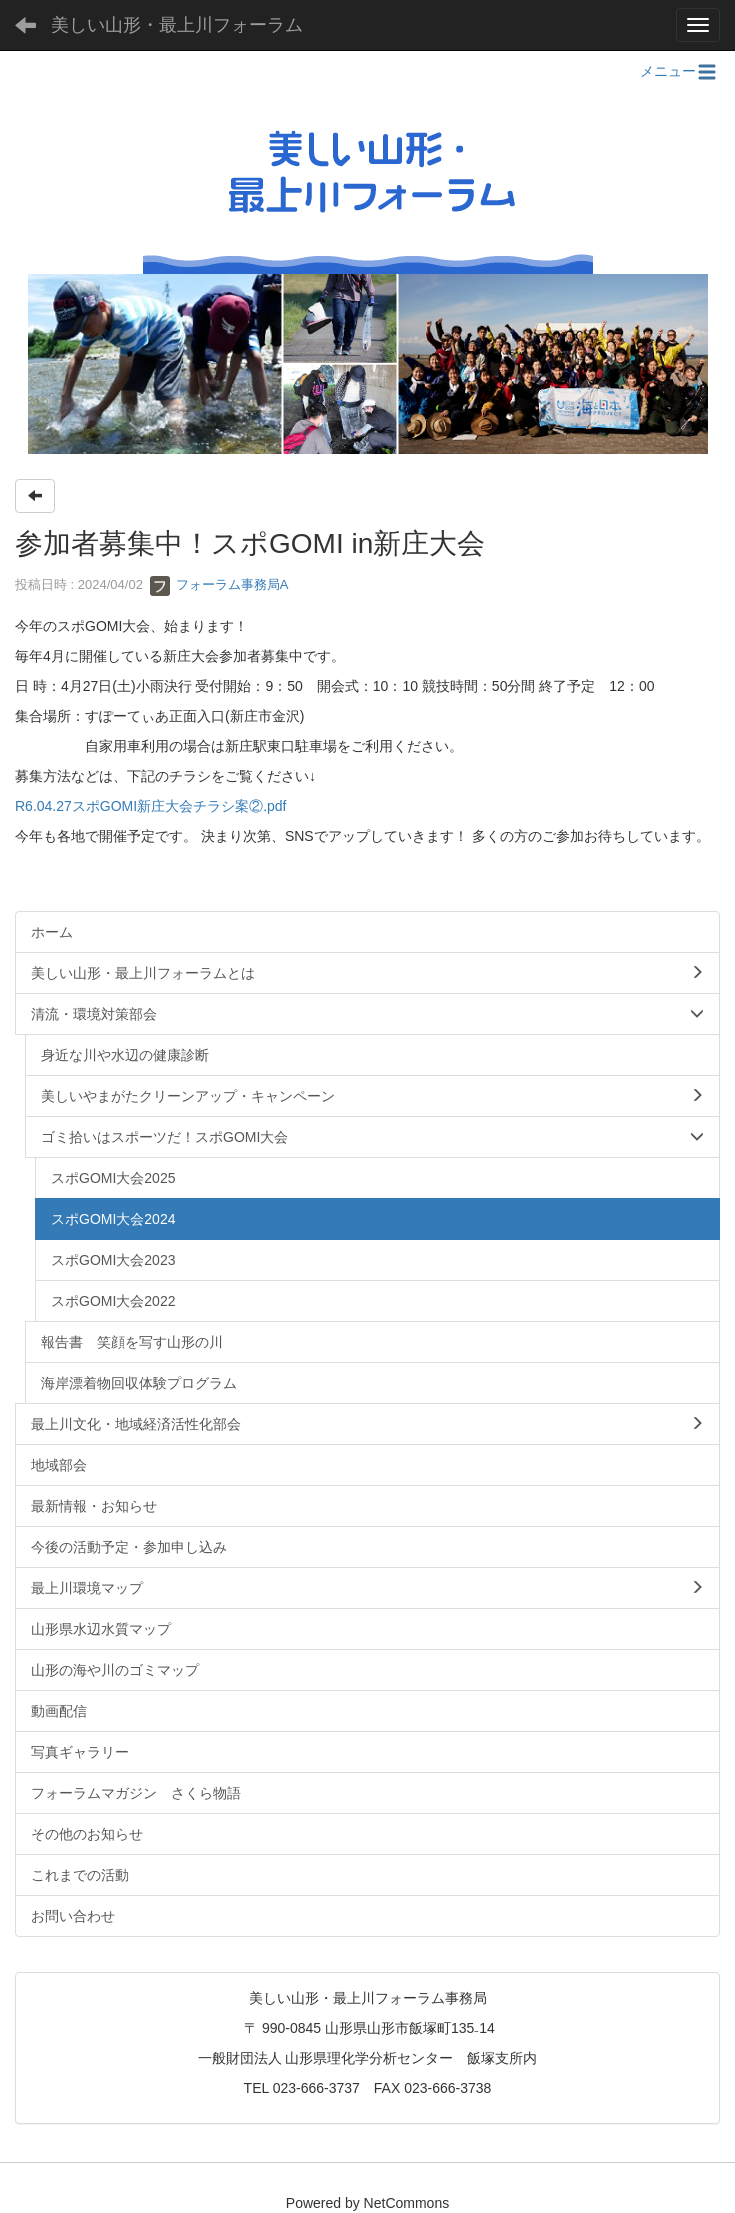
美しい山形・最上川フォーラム (177, 25)
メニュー (680, 71)
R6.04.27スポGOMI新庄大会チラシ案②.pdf (151, 806)
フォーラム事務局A (219, 584)
